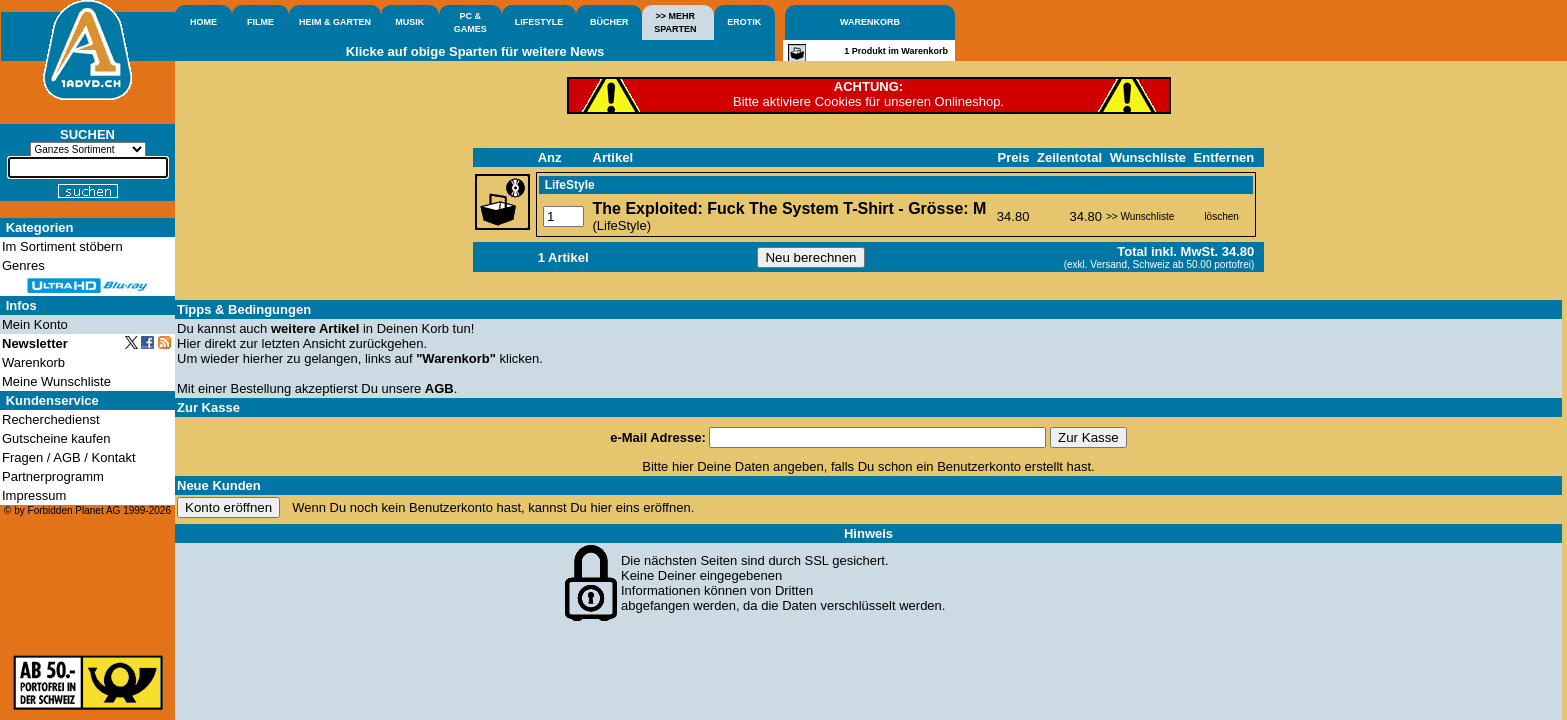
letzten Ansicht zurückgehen (343, 343)
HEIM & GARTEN (335, 22)
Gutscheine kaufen (56, 438)
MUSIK (409, 22)
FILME (260, 22)
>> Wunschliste (1140, 216)
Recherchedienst (51, 419)
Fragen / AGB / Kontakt (69, 457)
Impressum (34, 495)
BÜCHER (609, 22)
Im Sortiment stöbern (62, 246)
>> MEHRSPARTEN (675, 22)
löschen (1221, 216)
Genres (23, 265)
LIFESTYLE (539, 22)
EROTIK (744, 22)
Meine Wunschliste (56, 381)
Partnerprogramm (53, 476)
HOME (203, 22)
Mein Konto (35, 324)
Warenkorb (33, 362)
